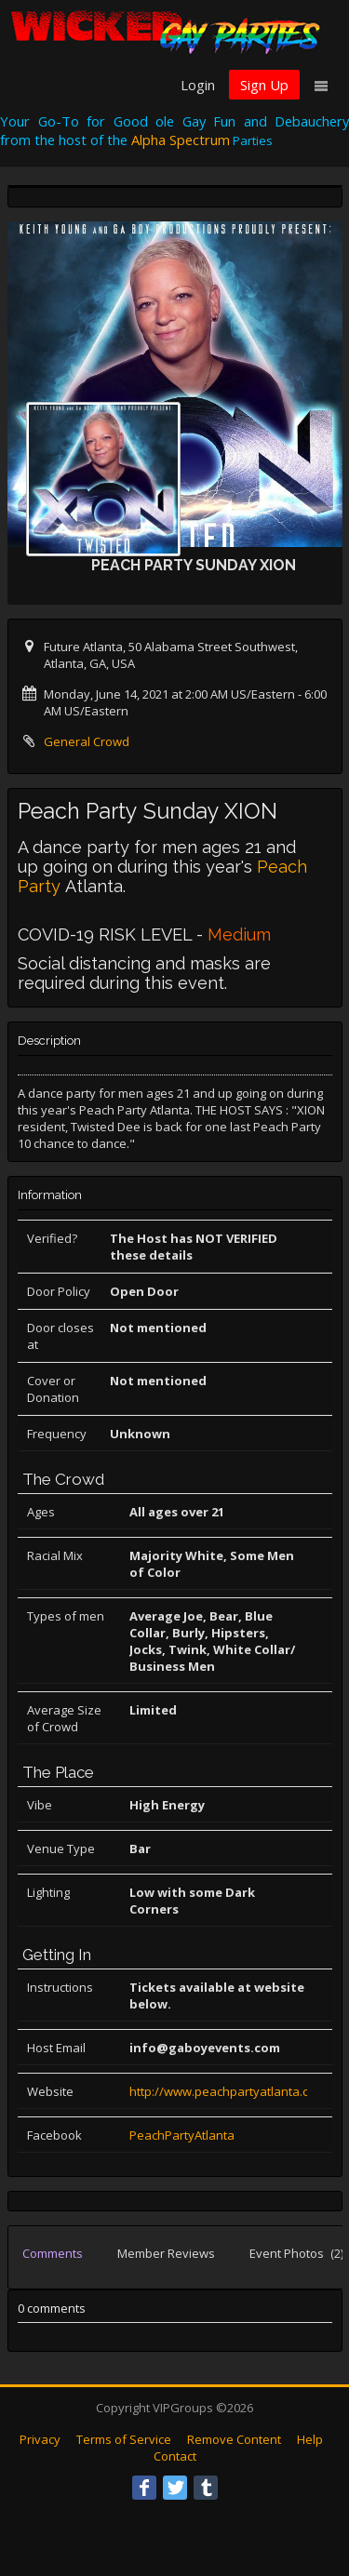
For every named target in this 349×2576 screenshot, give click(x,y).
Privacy (40, 2439)
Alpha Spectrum (180, 139)
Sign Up (264, 84)
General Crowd (86, 741)
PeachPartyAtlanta (182, 2135)
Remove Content (234, 2439)
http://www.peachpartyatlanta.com (227, 2091)
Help (310, 2439)
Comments (52, 2253)
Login (198, 84)
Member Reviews (166, 2253)
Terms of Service (123, 2439)
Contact (175, 2456)
